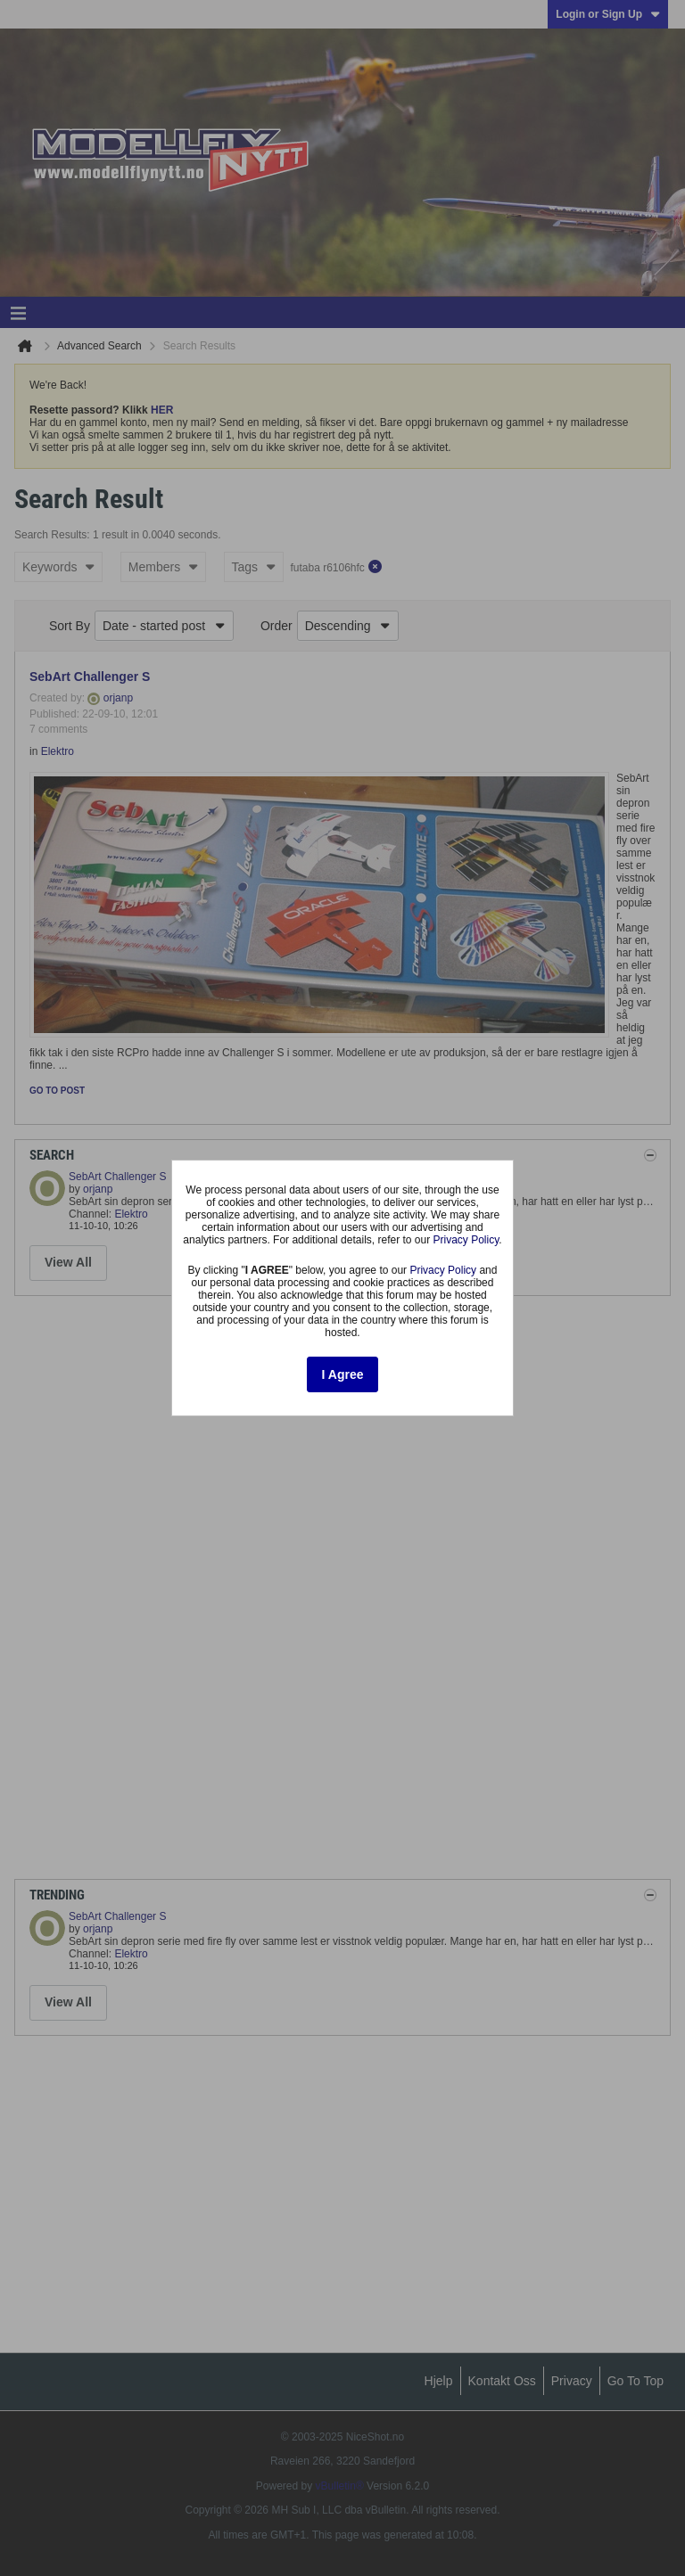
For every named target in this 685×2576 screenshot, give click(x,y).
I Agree (343, 1374)
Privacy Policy (466, 1240)
